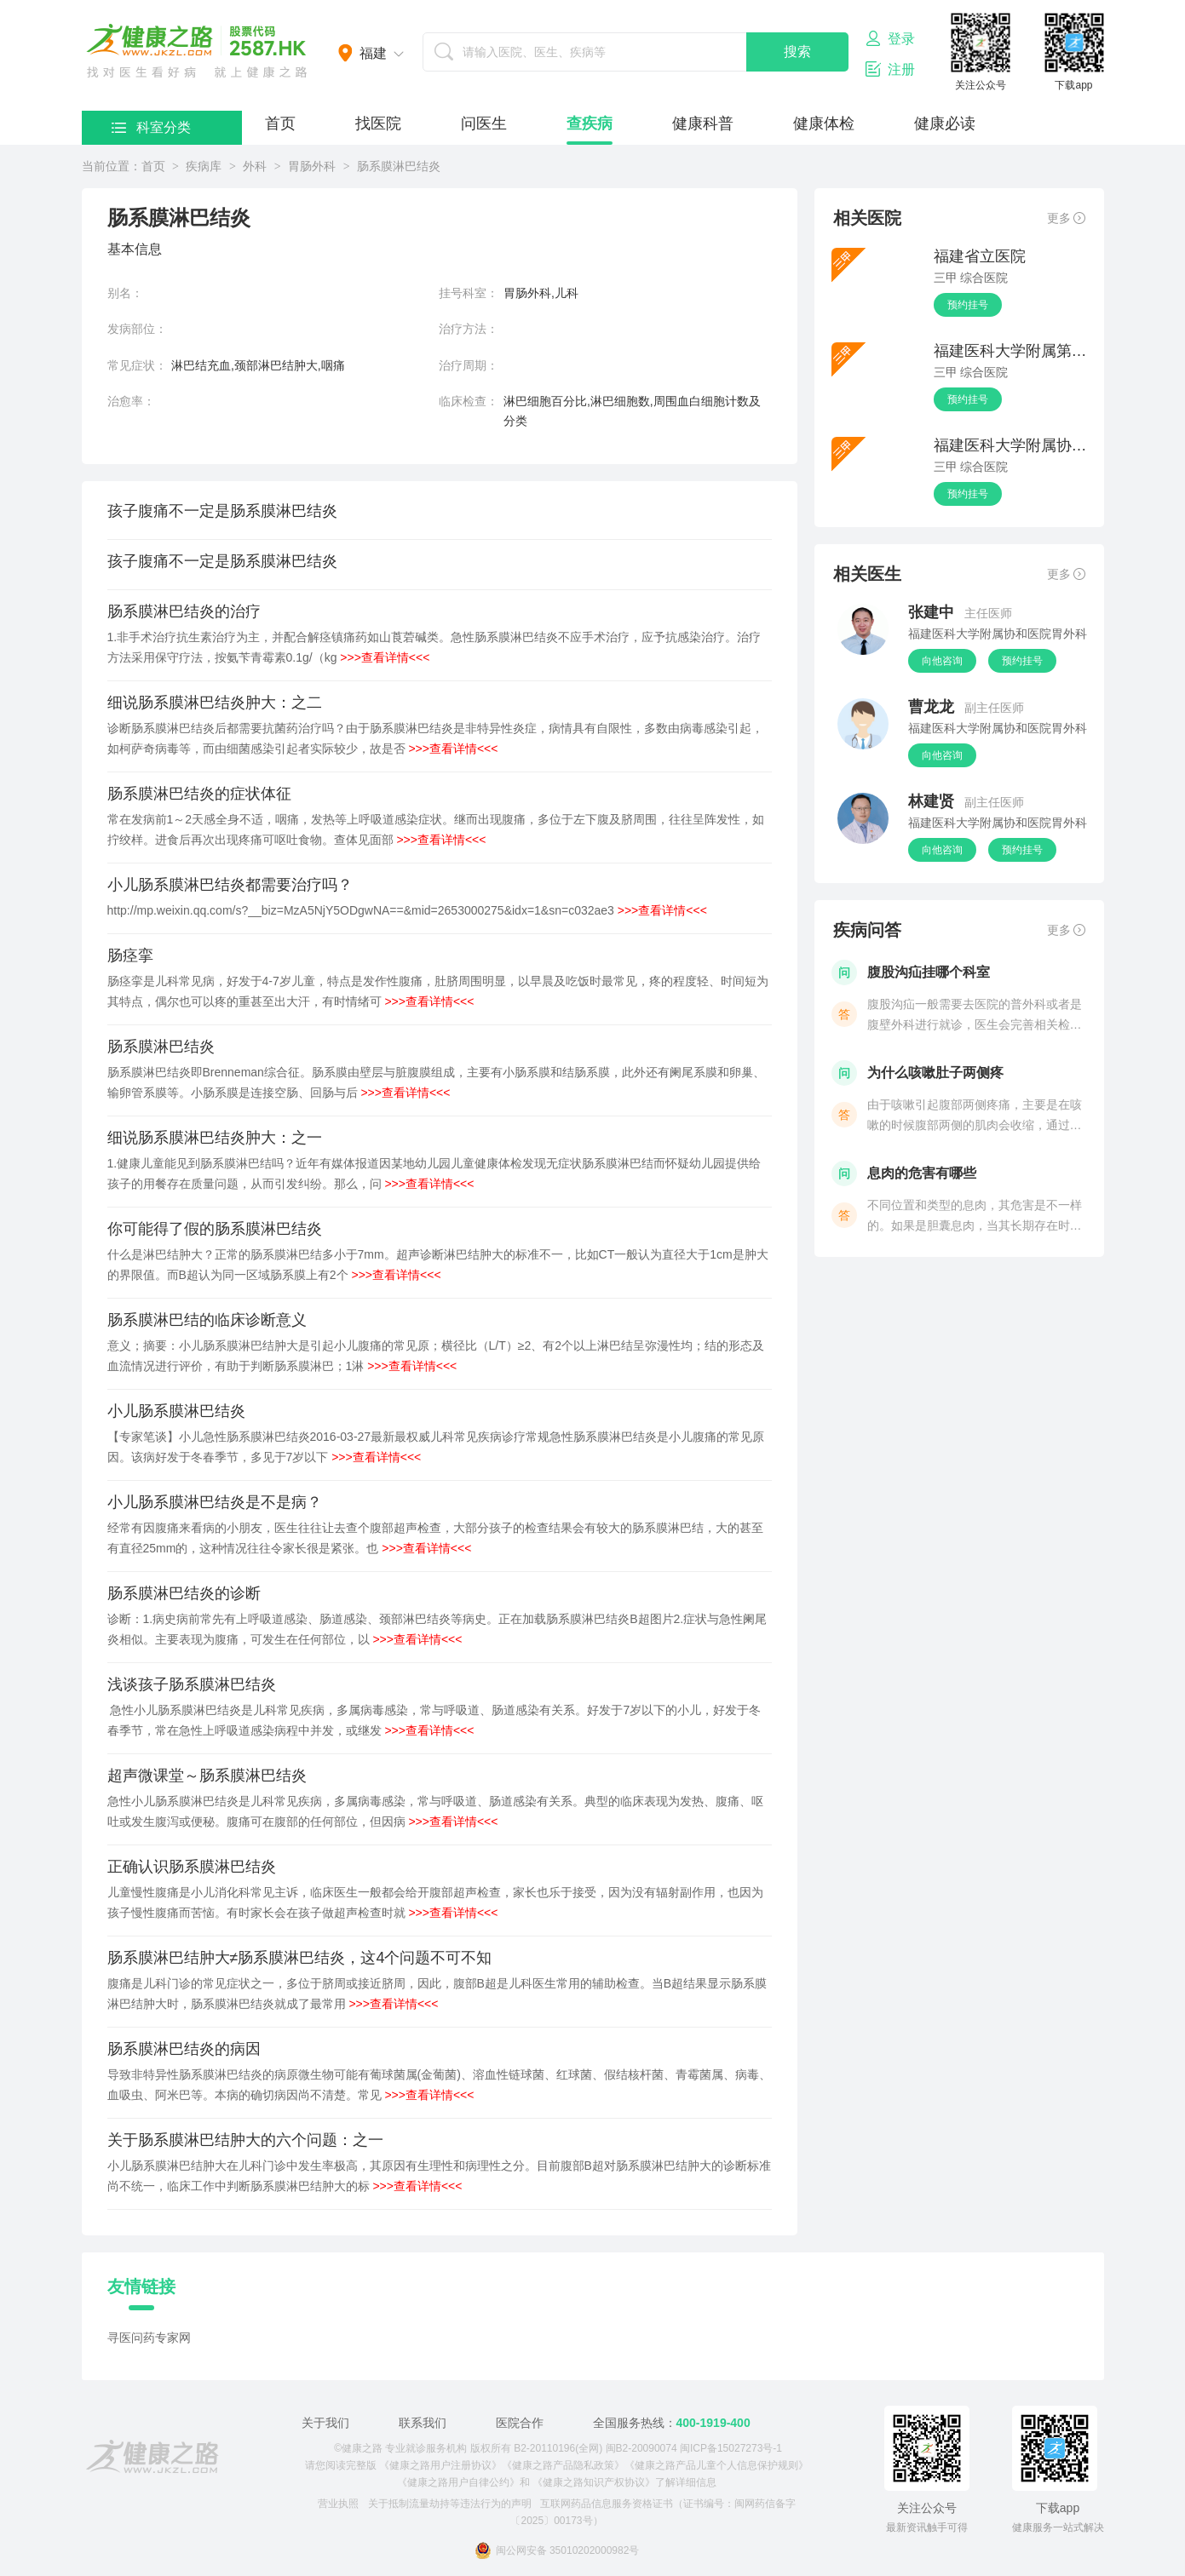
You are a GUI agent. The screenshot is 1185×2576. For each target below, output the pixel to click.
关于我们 (325, 2423)
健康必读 (944, 123)
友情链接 (141, 2286)
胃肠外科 (312, 166)
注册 (890, 69)
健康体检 (823, 123)
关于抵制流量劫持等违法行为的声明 (450, 2504)
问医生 (484, 123)
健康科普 (702, 123)
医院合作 (520, 2423)
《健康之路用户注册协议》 (440, 2465)
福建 (373, 53)
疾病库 (203, 166)
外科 (255, 166)
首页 (280, 123)
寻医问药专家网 (149, 2337)
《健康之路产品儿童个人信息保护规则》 (716, 2465)
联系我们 (422, 2423)
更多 (1066, 218)
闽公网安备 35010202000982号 (557, 2550)
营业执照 (338, 2504)
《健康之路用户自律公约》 (458, 2482)
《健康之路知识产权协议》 (593, 2482)
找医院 (378, 123)
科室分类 (151, 127)
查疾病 (590, 123)
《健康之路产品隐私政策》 (563, 2465)
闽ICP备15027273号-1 (731, 2448)
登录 (890, 38)
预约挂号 (967, 305)
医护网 (197, 51)
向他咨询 (942, 661)
